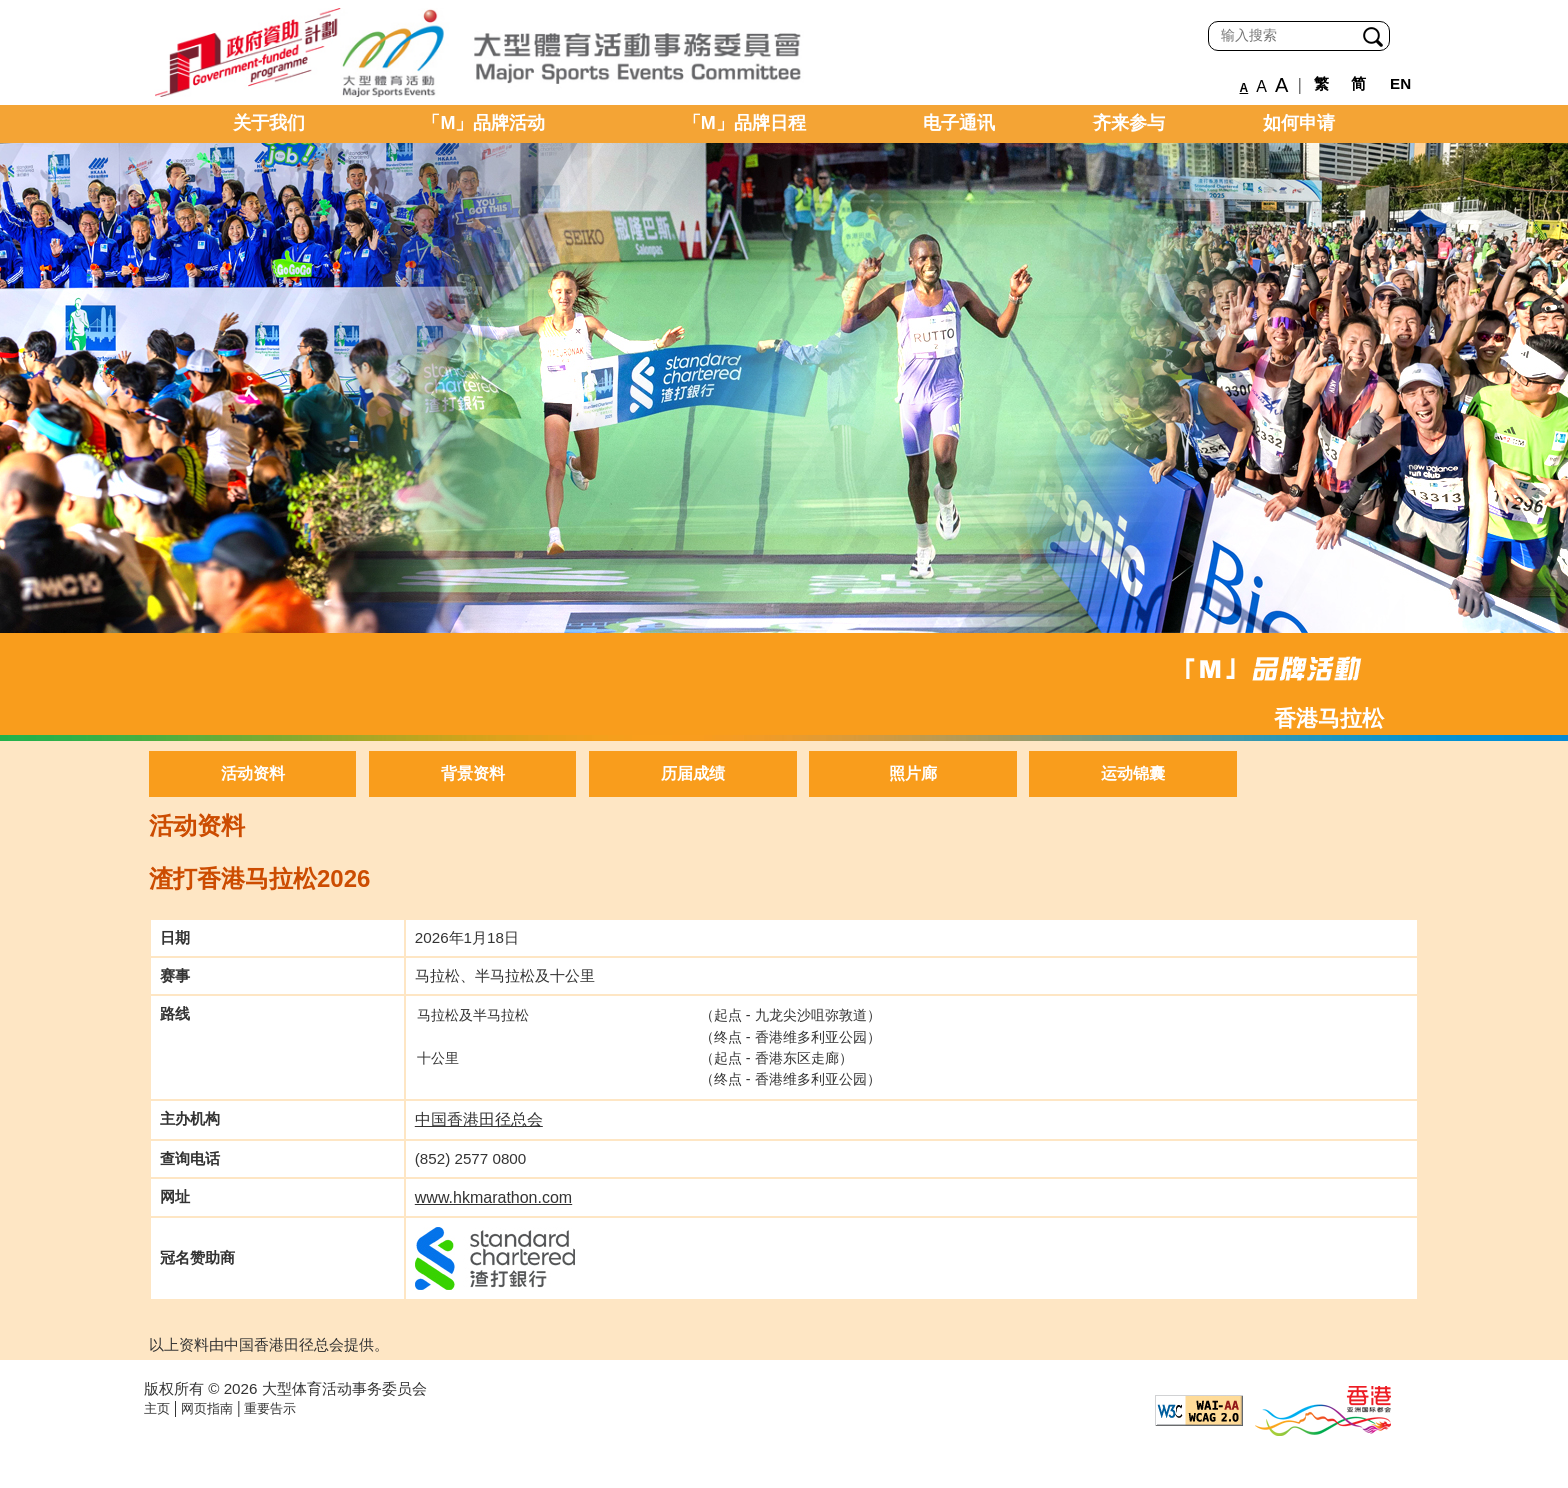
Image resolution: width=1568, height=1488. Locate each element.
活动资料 (253, 773)
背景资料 (473, 773)
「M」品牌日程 (744, 123)
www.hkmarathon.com (493, 1197)
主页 (157, 1408)
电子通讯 (959, 123)
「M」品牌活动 (483, 123)
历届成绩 (693, 773)
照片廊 (913, 773)
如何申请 (1299, 123)
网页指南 (207, 1408)
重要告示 (270, 1408)
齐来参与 (1129, 123)
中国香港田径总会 (479, 1119)
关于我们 (269, 123)
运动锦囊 (1133, 773)
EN (1400, 83)
